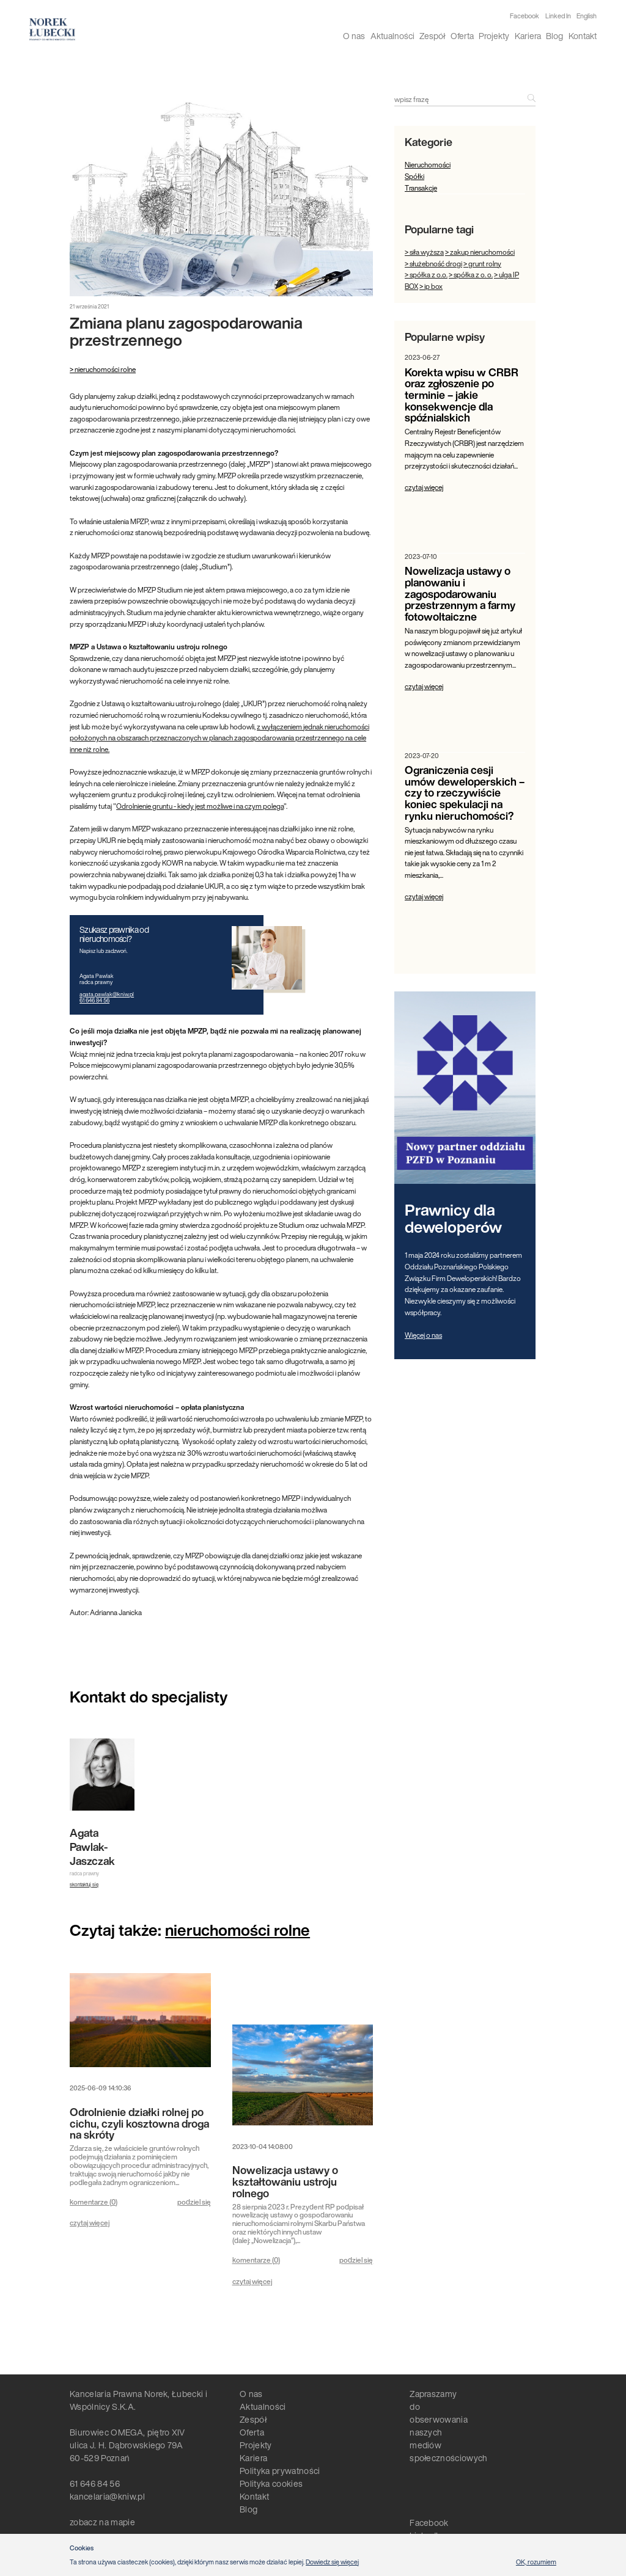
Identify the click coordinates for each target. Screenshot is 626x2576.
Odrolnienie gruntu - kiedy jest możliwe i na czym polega (200, 806)
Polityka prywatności (280, 2470)
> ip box (431, 286)
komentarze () (93, 2202)
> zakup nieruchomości (480, 252)
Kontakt (583, 35)
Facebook (524, 16)
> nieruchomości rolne (103, 369)
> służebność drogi (433, 263)
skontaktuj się (84, 1884)
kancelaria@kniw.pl (107, 2496)
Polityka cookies (271, 2483)
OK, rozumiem (536, 2562)
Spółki (414, 176)
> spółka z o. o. (471, 274)
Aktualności (392, 35)
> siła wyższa (424, 252)
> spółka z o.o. (426, 274)
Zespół (432, 35)
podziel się (194, 2202)
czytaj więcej (89, 2222)
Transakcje (421, 188)
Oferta (462, 35)
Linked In (558, 16)
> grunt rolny (482, 263)
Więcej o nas (423, 1335)
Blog (554, 35)
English (586, 16)
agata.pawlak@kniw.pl (106, 994)
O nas (354, 35)
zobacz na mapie (102, 2522)
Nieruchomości (428, 164)
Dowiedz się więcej (332, 2562)
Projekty (494, 35)
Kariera (528, 35)
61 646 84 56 (94, 1000)
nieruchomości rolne (237, 1930)
